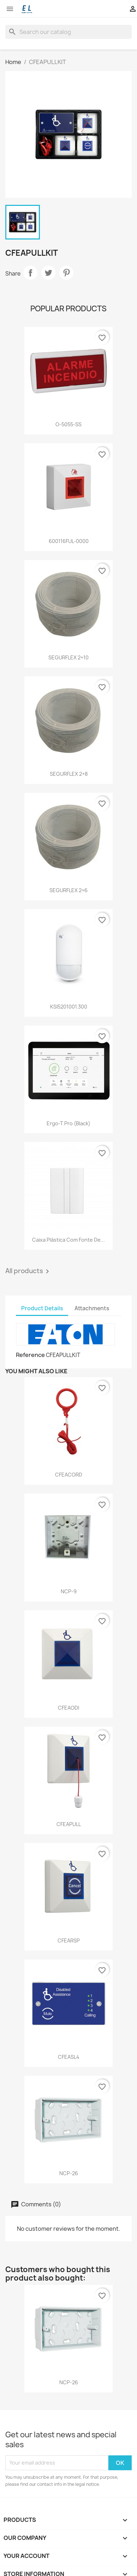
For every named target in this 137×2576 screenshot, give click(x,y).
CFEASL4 (68, 2057)
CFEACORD (68, 1474)
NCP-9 (69, 1591)
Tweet (48, 273)
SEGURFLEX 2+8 (69, 773)
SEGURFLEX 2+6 (68, 890)
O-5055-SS (68, 424)
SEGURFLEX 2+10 (68, 657)
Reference (30, 1354)
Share (30, 273)
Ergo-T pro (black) (68, 1123)
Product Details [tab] (42, 1308)
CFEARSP (69, 1940)
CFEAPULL (68, 1824)
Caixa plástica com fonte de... (68, 1239)
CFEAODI (68, 1707)
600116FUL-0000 (69, 541)
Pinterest (66, 273)
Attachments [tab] (92, 1308)
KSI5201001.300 (68, 1006)
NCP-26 (68, 2173)
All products (28, 1271)
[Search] (68, 32)
